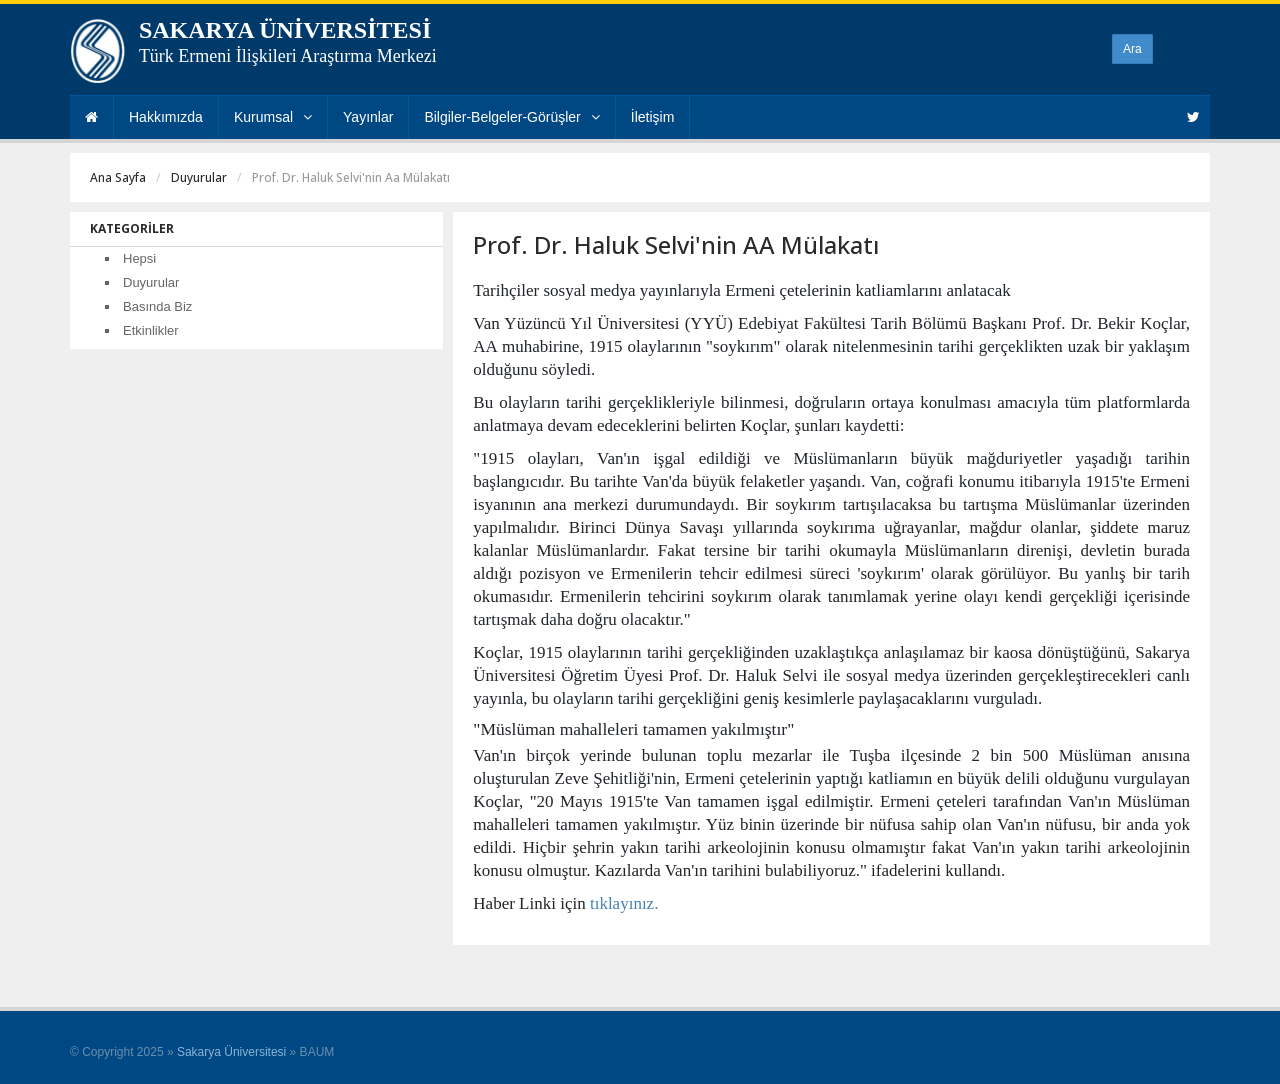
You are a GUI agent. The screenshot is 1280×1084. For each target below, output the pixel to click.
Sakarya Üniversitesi (231, 1052)
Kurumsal (273, 117)
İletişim (653, 117)
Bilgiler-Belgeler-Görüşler (511, 117)
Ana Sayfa (118, 177)
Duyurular (199, 177)
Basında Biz (157, 306)
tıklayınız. (624, 903)
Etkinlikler (151, 330)
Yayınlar (368, 117)
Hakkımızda (166, 117)
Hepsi (139, 258)
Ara (1132, 49)
